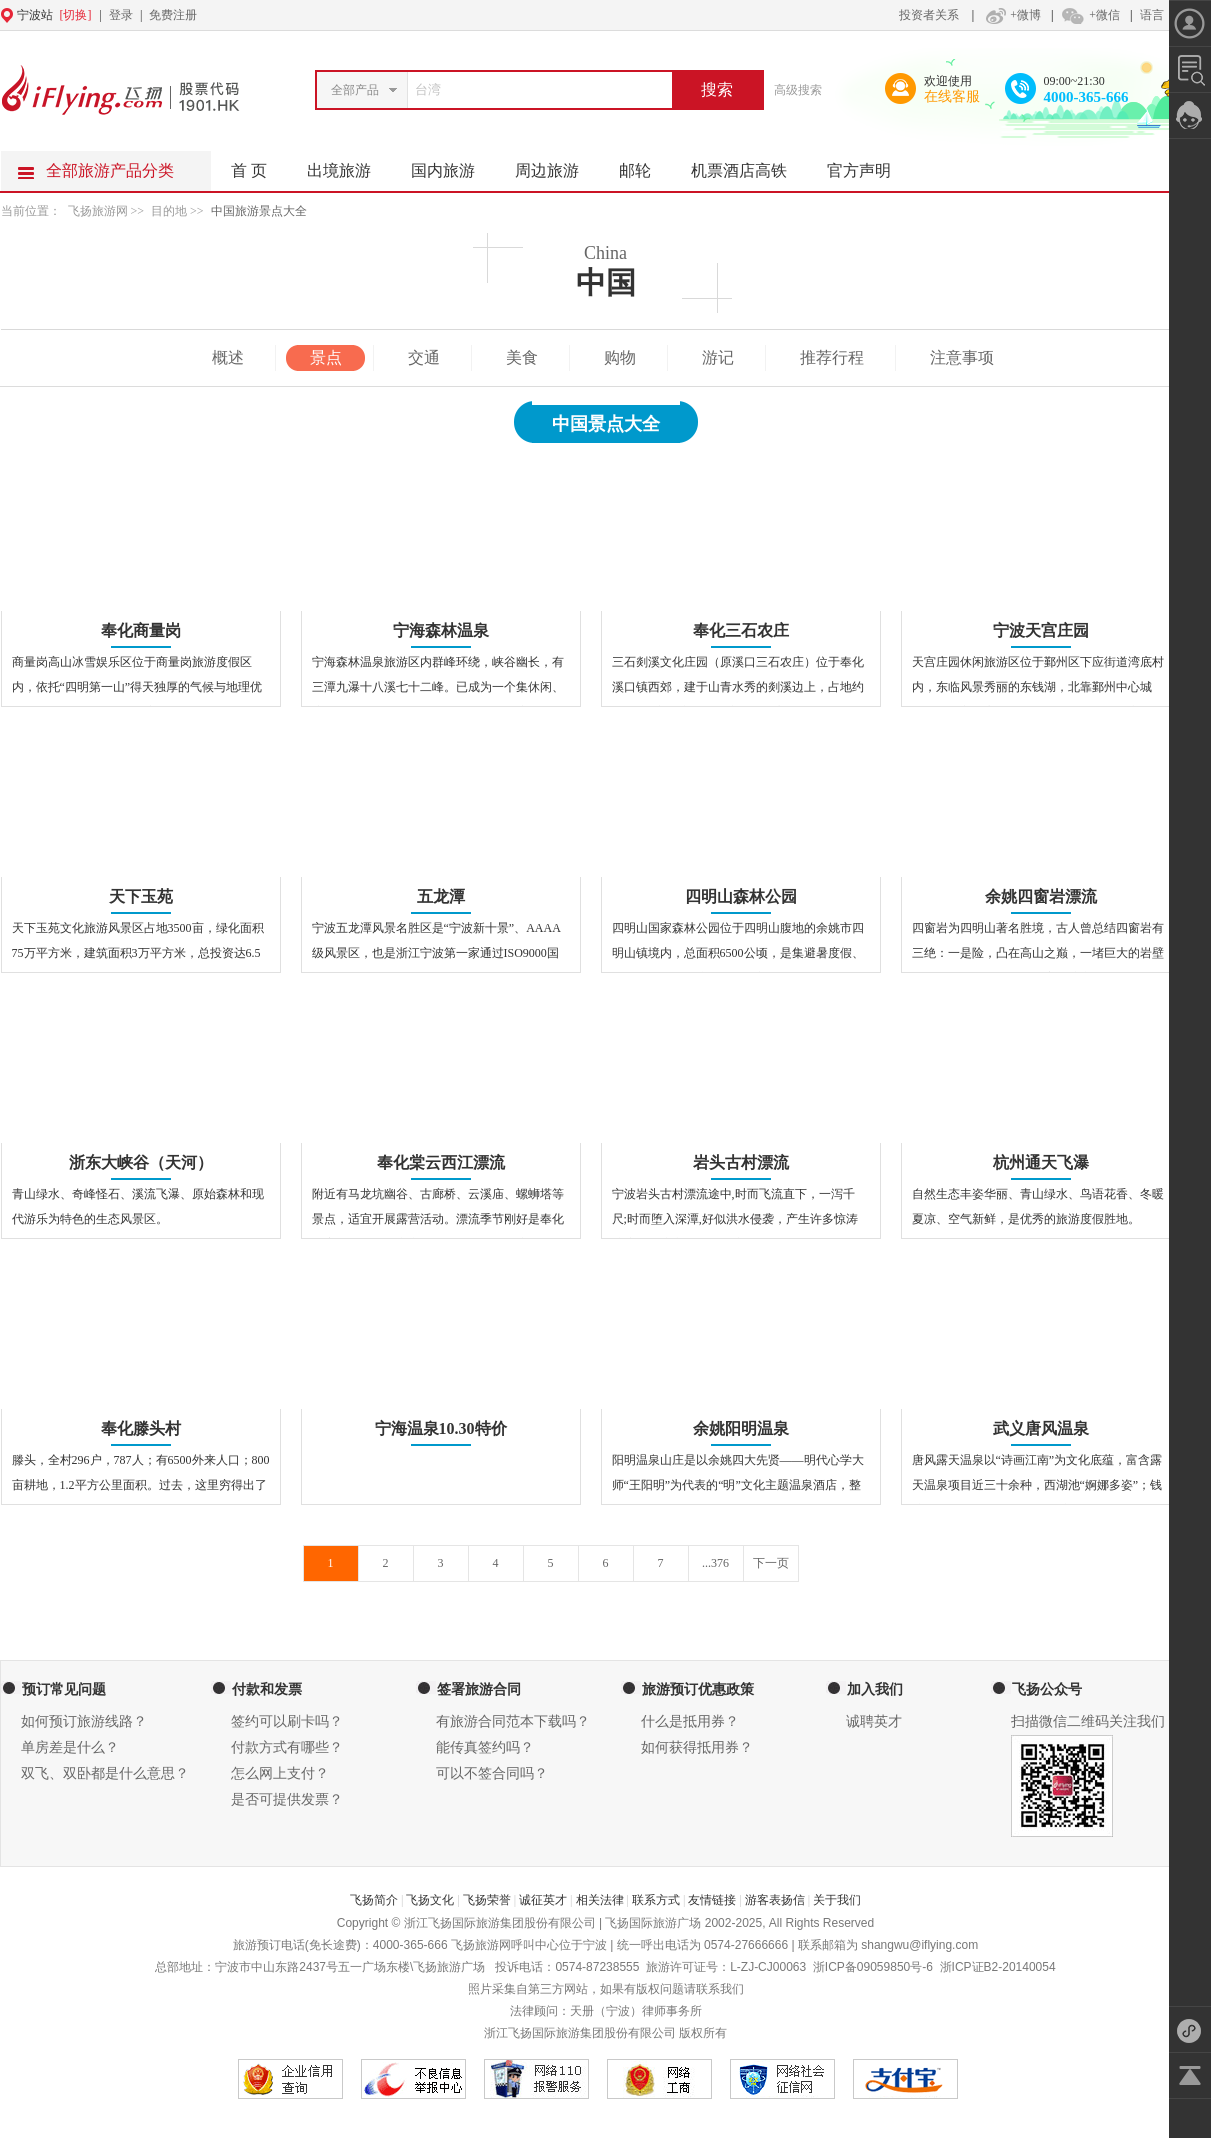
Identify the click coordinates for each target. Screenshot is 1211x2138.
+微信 (1090, 15)
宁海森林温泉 (441, 630)
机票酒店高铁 (749, 165)
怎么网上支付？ (280, 1773)
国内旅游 (453, 165)
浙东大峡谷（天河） (141, 1162)
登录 (121, 15)
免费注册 (173, 15)
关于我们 (837, 1900)
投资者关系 (929, 15)
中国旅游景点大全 (259, 211)
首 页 (249, 170)
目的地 (170, 211)
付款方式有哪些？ (287, 1747)
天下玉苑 (141, 896)
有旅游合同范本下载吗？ (513, 1721)
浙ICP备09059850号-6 (873, 1967)
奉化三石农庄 (741, 630)
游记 (718, 357)
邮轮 (645, 165)
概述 (228, 357)
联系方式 (656, 1900)
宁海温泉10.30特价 (441, 1428)
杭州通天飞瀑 (1041, 1162)
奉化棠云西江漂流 (441, 1162)
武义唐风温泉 (1041, 1428)
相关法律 (600, 1900)
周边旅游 (557, 165)
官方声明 (869, 165)
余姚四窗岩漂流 (1041, 896)
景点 (326, 357)
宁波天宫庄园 (1041, 630)
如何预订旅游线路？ (84, 1721)
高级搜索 (798, 90)
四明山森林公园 (741, 896)
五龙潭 (441, 896)
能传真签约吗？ (485, 1747)
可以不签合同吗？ (492, 1773)
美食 (522, 357)
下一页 (771, 1563)
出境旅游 (349, 165)
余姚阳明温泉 (741, 1428)
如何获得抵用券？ (697, 1747)
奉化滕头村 (141, 1428)
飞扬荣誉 (487, 1900)
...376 (715, 1563)
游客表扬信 (775, 1900)
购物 (620, 357)
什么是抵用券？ (690, 1721)
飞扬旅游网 (98, 211)
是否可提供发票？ (287, 1799)
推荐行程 (832, 357)
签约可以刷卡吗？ (287, 1721)
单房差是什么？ (70, 1747)
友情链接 (712, 1900)
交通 (424, 357)
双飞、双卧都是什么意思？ (105, 1773)
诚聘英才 (874, 1721)
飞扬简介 (374, 1900)
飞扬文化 (430, 1900)
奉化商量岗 (141, 630)
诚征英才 (543, 1900)
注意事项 (962, 357)
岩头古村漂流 (741, 1162)
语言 (1152, 15)
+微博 (1011, 15)
